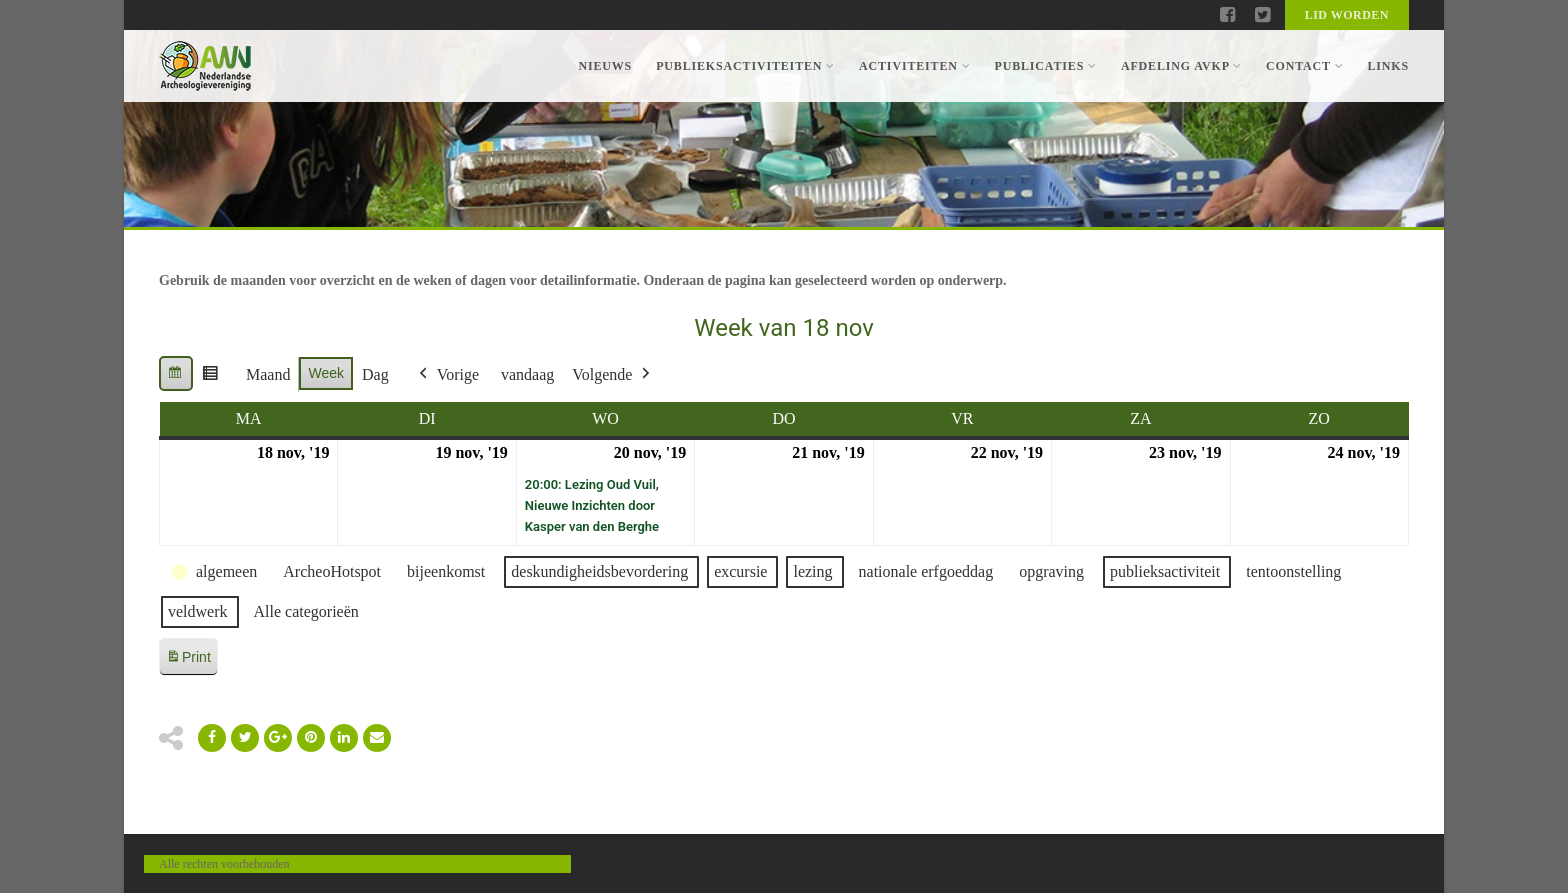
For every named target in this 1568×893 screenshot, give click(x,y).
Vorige (447, 375)
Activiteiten (914, 66)
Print (188, 660)
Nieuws (605, 66)
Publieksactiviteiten (745, 66)
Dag (375, 374)
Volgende (613, 375)
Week (326, 373)
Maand (268, 374)
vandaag (527, 374)
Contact (1304, 66)
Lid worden (1347, 15)
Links (1388, 66)
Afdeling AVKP (1181, 66)
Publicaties (1045, 66)
